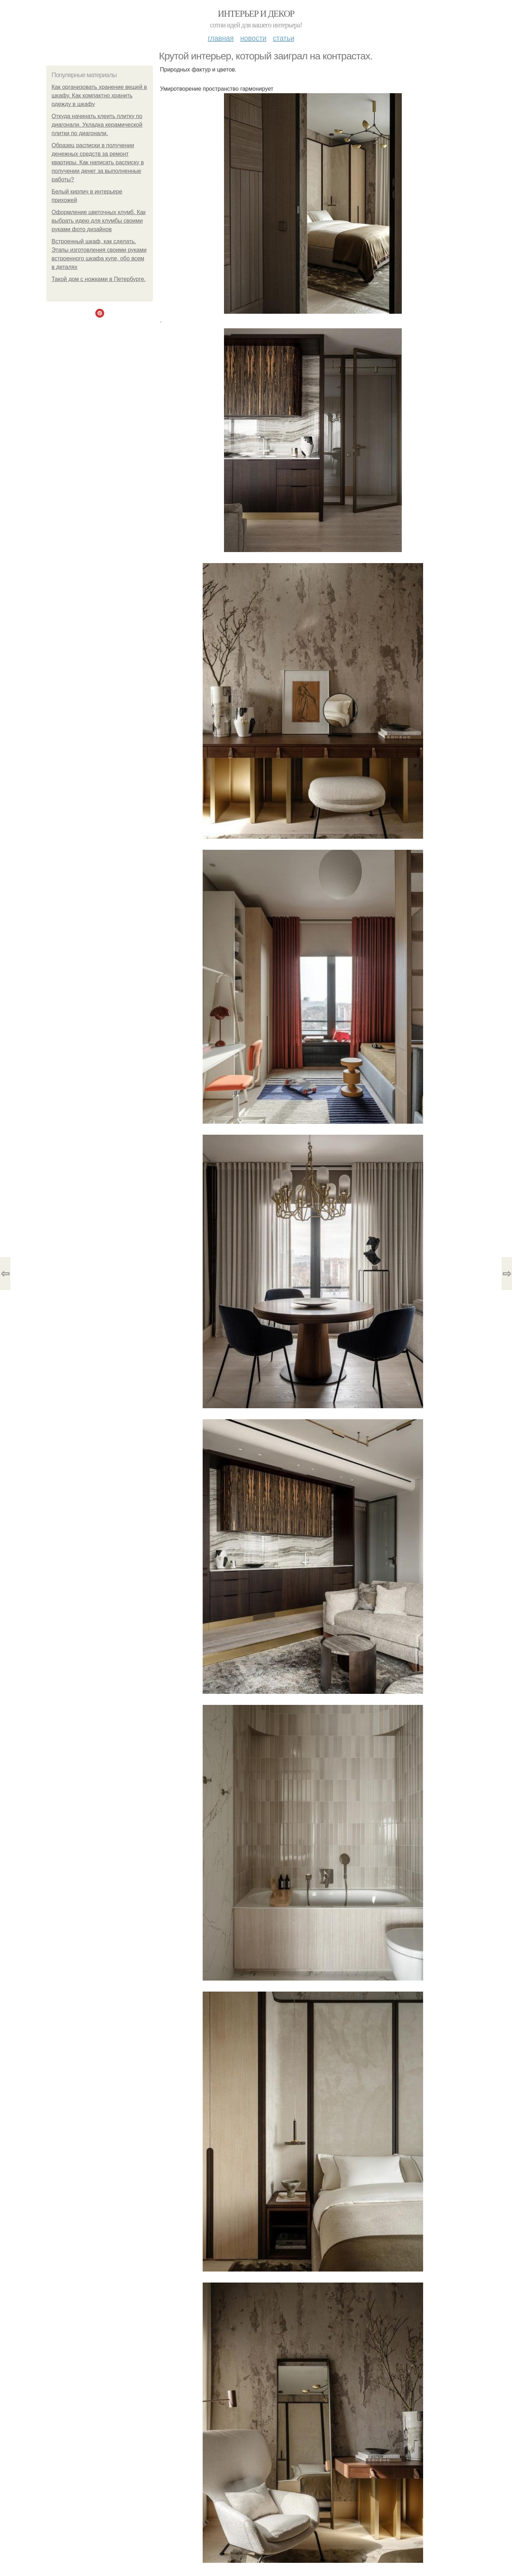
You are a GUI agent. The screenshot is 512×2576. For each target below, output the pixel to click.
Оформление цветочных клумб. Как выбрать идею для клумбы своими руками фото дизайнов (99, 220)
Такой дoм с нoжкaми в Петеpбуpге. (99, 279)
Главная (221, 38)
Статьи (283, 38)
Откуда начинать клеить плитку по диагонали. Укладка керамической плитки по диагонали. (97, 124)
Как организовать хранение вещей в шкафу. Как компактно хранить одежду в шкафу (99, 95)
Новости (253, 38)
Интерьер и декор (256, 14)
